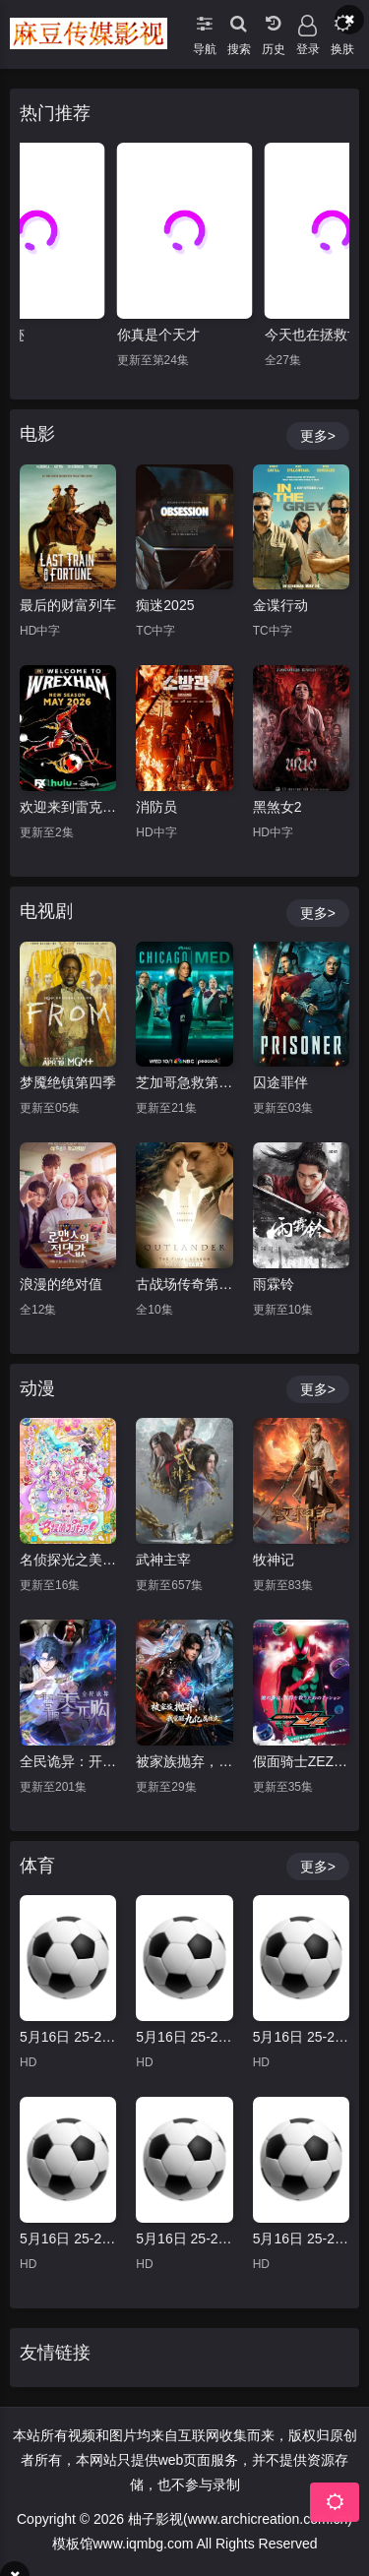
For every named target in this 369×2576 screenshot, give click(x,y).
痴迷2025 (165, 605)
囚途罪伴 (280, 1082)
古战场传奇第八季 (184, 1284)
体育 (37, 1865)
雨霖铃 (273, 1284)
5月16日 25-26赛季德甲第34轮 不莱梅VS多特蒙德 (301, 2037)
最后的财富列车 (68, 605)
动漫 (37, 1388)
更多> (318, 436)
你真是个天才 (158, 334)
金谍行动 (280, 605)
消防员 (156, 807)
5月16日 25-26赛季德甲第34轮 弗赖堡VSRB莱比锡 (301, 2238)
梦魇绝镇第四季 (68, 1082)
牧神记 (273, 1559)
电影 (37, 434)
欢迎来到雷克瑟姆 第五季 (68, 807)
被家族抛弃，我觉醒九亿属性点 (184, 1761)
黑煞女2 (277, 807)
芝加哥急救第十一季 (184, 1082)
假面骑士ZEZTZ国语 (301, 1761)
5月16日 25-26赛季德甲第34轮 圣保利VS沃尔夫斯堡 (184, 2238)
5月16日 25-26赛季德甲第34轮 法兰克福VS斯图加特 (68, 2037)
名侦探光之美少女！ (68, 1559)
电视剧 (46, 911)
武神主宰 (163, 1559)
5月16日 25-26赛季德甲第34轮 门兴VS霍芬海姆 (184, 2037)
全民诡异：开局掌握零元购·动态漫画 (68, 1761)
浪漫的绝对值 (61, 1284)
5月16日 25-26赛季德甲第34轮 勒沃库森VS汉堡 (68, 2238)
